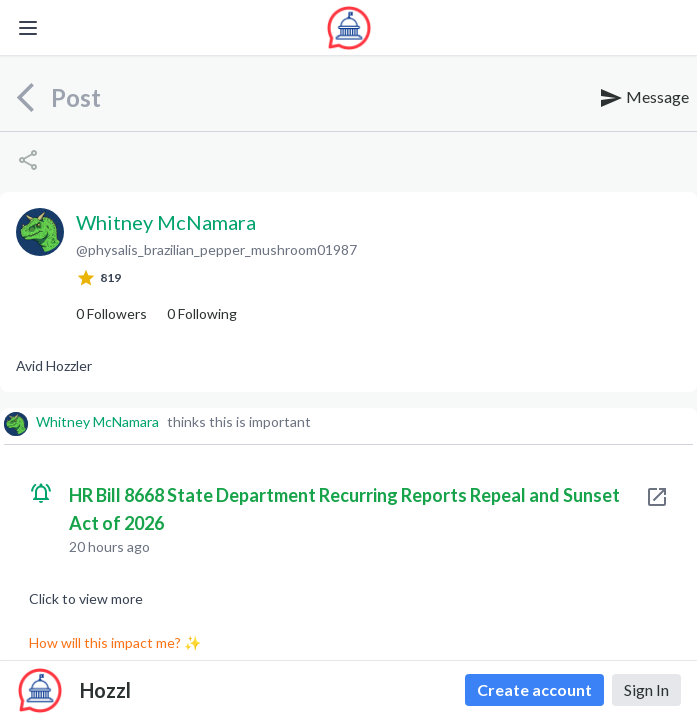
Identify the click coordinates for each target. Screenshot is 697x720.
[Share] (28, 160)
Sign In (646, 689)
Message (644, 98)
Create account (534, 689)
